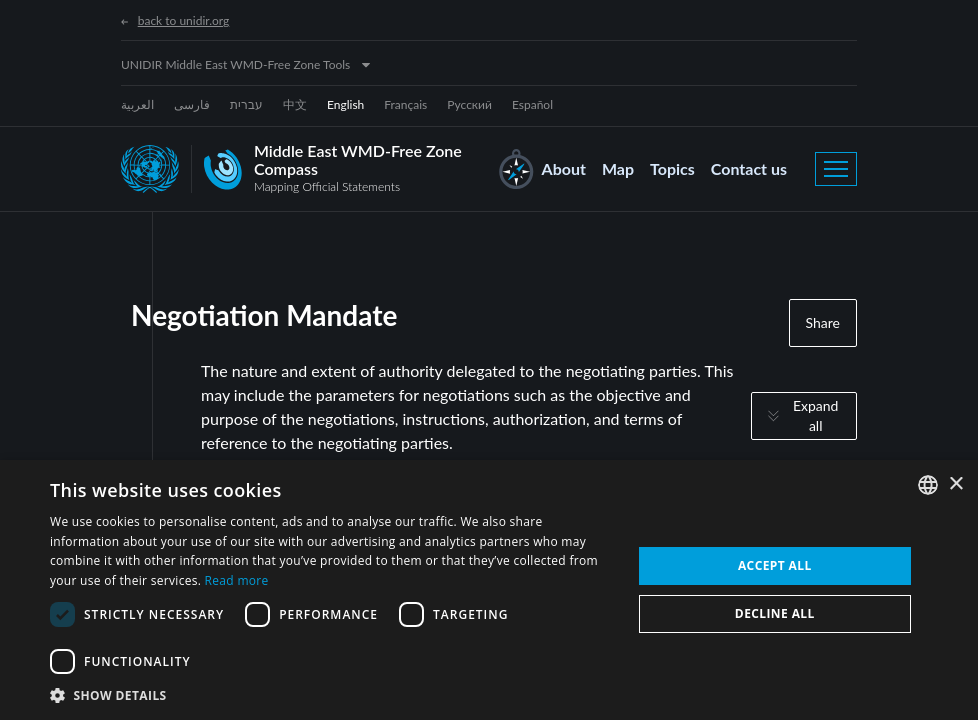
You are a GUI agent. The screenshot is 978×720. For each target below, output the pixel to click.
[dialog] (489, 590)
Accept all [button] (775, 565)
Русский (469, 104)
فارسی (192, 104)
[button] (332, 695)
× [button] (955, 484)
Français (405, 104)
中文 (295, 104)
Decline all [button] (775, 613)
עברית (246, 104)
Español (532, 104)
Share (823, 322)
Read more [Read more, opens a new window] (237, 580)
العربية (137, 104)
